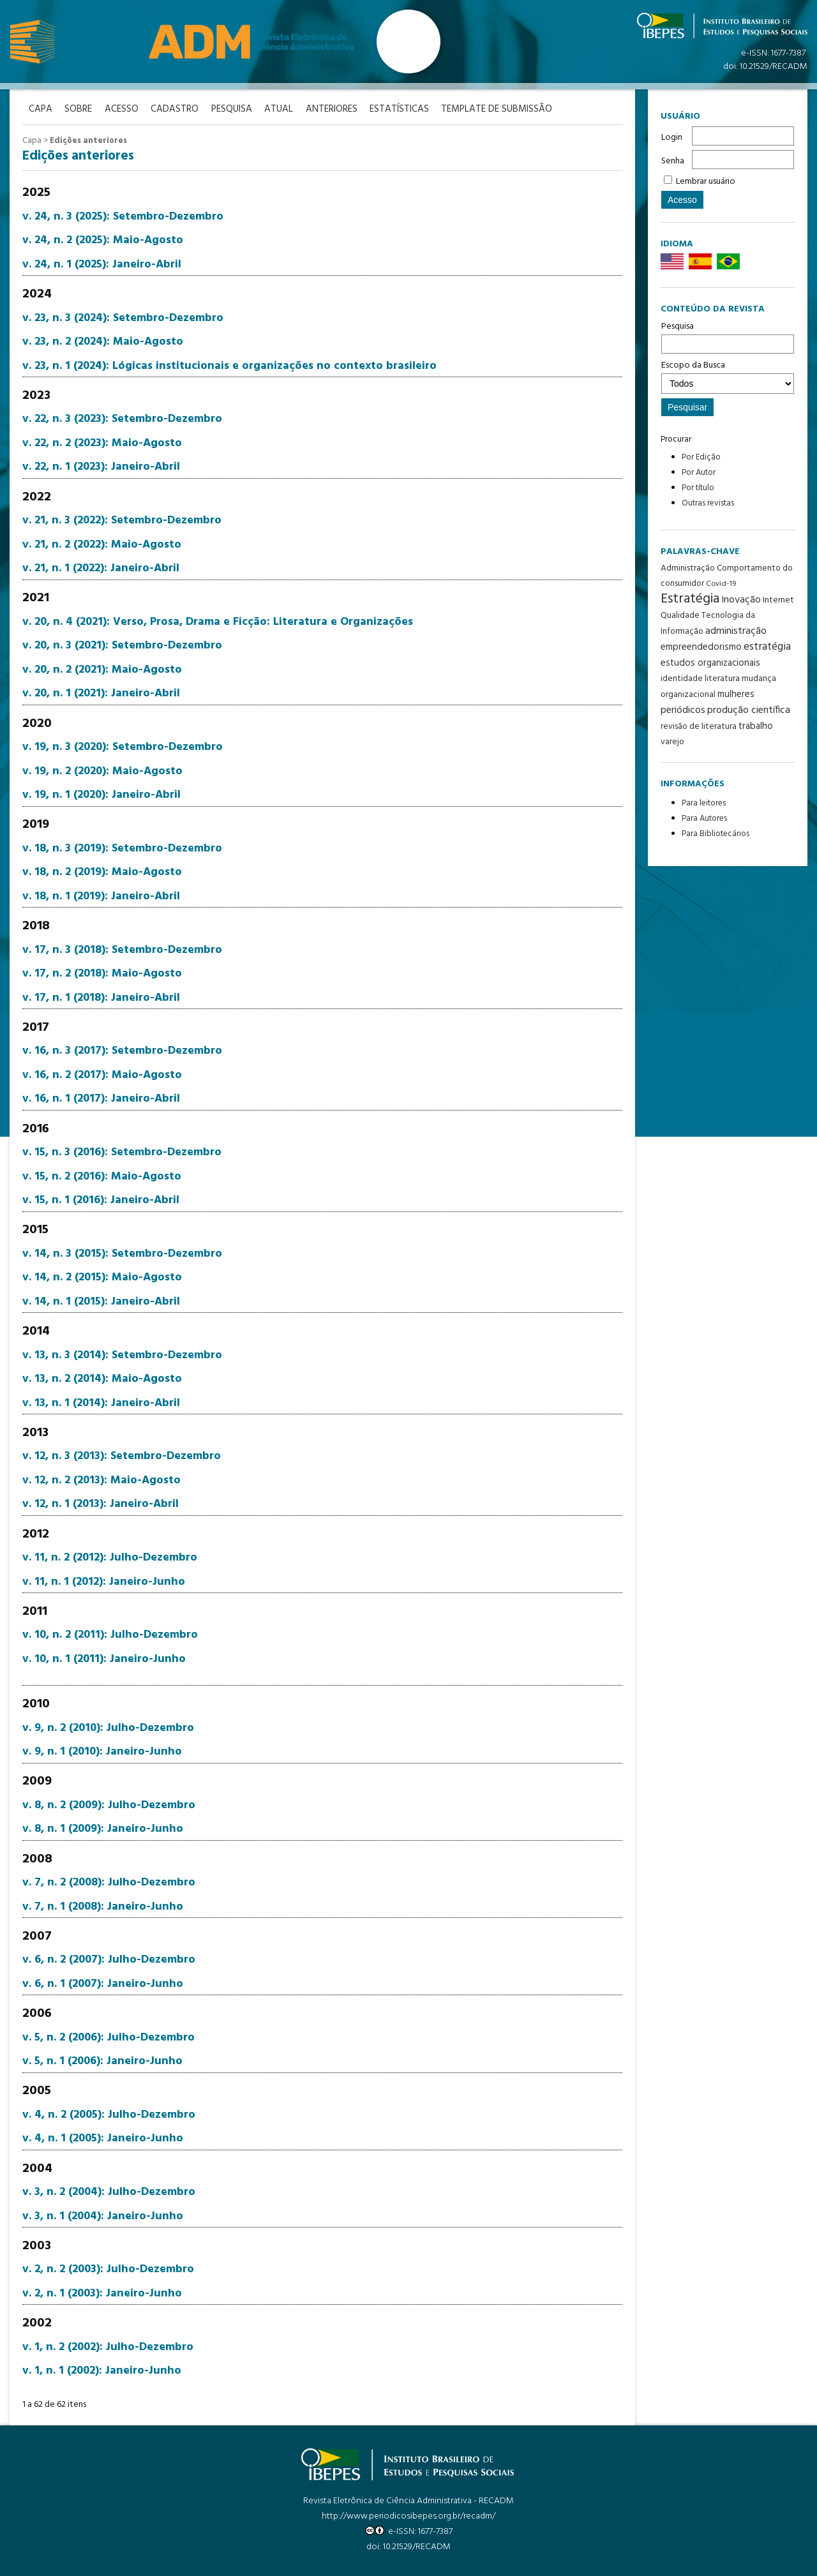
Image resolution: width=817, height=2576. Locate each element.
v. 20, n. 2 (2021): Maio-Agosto (102, 670)
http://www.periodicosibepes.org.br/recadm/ (408, 2515)
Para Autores (704, 818)
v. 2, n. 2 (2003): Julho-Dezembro (108, 2269)
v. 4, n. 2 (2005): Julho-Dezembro (108, 2115)
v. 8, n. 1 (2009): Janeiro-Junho (102, 1829)
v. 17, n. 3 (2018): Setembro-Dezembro (122, 949)
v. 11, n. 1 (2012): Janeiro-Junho (103, 1581)
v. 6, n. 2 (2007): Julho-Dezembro (108, 1960)
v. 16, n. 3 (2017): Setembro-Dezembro (122, 1051)
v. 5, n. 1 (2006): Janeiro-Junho (102, 2061)
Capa (31, 140)
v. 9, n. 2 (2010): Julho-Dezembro (108, 1727)
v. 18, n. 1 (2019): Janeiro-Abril (101, 896)
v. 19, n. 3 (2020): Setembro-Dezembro (122, 747)
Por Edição (701, 457)
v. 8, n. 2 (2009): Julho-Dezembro (108, 1805)
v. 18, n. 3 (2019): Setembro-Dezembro (122, 848)
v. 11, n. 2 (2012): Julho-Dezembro (109, 1557)
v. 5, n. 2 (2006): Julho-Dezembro (108, 2037)
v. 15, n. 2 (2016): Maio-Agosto (101, 1176)
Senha (672, 161)
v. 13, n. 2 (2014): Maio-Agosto (102, 1379)
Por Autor (699, 472)
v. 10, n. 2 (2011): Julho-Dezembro (110, 1635)
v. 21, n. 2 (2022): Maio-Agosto (101, 544)
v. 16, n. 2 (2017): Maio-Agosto (102, 1075)
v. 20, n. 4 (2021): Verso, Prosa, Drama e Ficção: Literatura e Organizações (217, 622)
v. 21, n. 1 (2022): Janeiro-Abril (100, 568)
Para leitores (704, 803)
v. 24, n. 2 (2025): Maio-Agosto (102, 240)
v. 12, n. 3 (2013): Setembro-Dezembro (121, 1456)
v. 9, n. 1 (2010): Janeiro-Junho (102, 1751)
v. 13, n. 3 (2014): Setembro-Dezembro (122, 1354)
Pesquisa (727, 336)
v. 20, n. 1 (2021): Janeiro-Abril (101, 693)
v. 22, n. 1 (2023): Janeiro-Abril (101, 467)
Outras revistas (708, 503)
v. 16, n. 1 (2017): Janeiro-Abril (101, 1099)
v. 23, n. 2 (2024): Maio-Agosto (102, 342)
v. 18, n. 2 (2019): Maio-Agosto (102, 872)
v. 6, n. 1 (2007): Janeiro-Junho (102, 1984)
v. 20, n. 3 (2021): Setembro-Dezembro (122, 645)
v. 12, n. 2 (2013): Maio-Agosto (101, 1480)
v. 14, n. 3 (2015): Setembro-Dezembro (122, 1254)
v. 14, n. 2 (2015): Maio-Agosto (102, 1277)
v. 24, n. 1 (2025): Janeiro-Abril (101, 264)
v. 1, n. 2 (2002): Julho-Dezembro (107, 2346)
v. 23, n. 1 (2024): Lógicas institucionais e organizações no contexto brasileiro (229, 365)
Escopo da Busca (727, 376)
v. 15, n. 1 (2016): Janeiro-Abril (100, 1200)
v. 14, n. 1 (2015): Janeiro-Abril (101, 1301)
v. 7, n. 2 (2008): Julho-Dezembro (108, 1882)
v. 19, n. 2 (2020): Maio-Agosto (102, 770)
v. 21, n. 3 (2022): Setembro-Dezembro (121, 520)
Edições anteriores (88, 140)
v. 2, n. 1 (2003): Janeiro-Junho (102, 2293)
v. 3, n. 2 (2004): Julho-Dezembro (108, 2192)
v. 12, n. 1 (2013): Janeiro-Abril (100, 1504)
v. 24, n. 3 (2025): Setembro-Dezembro (122, 216)
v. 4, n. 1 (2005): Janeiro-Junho (102, 2138)
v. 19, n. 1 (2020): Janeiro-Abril (101, 795)
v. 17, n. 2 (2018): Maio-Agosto (102, 973)
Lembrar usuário (705, 181)
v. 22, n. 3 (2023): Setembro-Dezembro (122, 419)
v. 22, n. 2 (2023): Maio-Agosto (102, 443)
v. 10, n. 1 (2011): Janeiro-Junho (104, 1659)
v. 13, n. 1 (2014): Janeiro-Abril (101, 1402)
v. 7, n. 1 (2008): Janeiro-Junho (102, 1906)
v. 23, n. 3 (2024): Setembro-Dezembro (122, 317)
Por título (698, 488)
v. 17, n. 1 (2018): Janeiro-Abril (101, 997)
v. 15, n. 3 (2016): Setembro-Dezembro (121, 1152)
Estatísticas (401, 109)
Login (671, 137)
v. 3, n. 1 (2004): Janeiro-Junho (102, 2215)
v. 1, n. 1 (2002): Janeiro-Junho (101, 2371)
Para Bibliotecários (715, 834)
